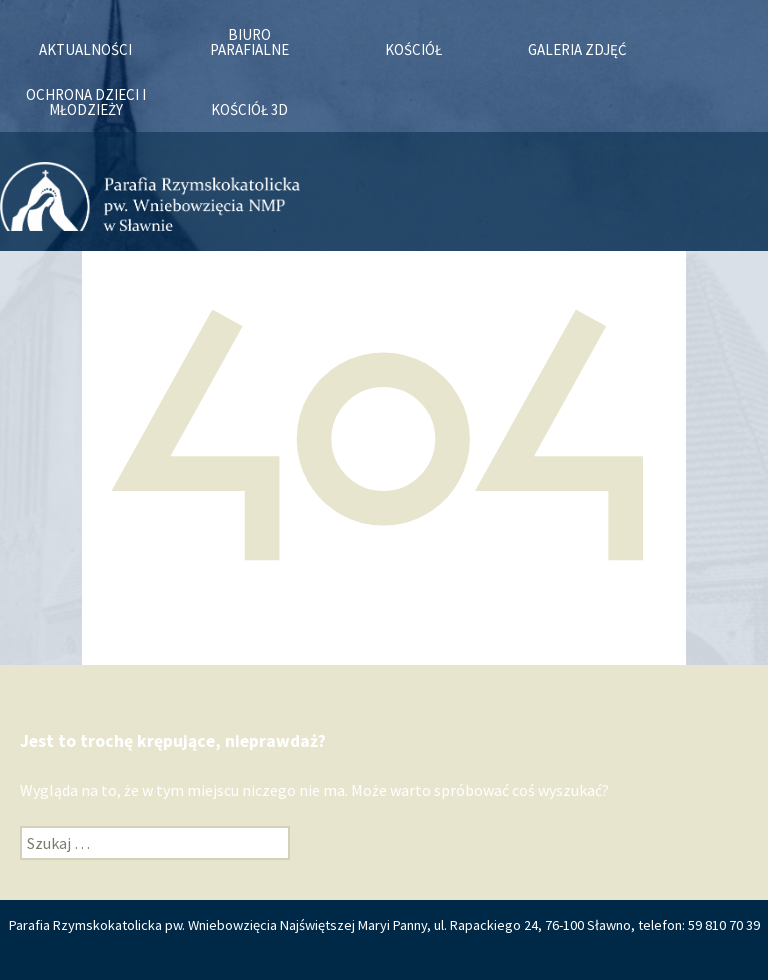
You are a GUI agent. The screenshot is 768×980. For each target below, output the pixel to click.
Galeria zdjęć (577, 49)
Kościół (413, 49)
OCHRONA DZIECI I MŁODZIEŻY (86, 102)
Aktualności (85, 49)
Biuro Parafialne (249, 42)
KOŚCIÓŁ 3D (249, 109)
